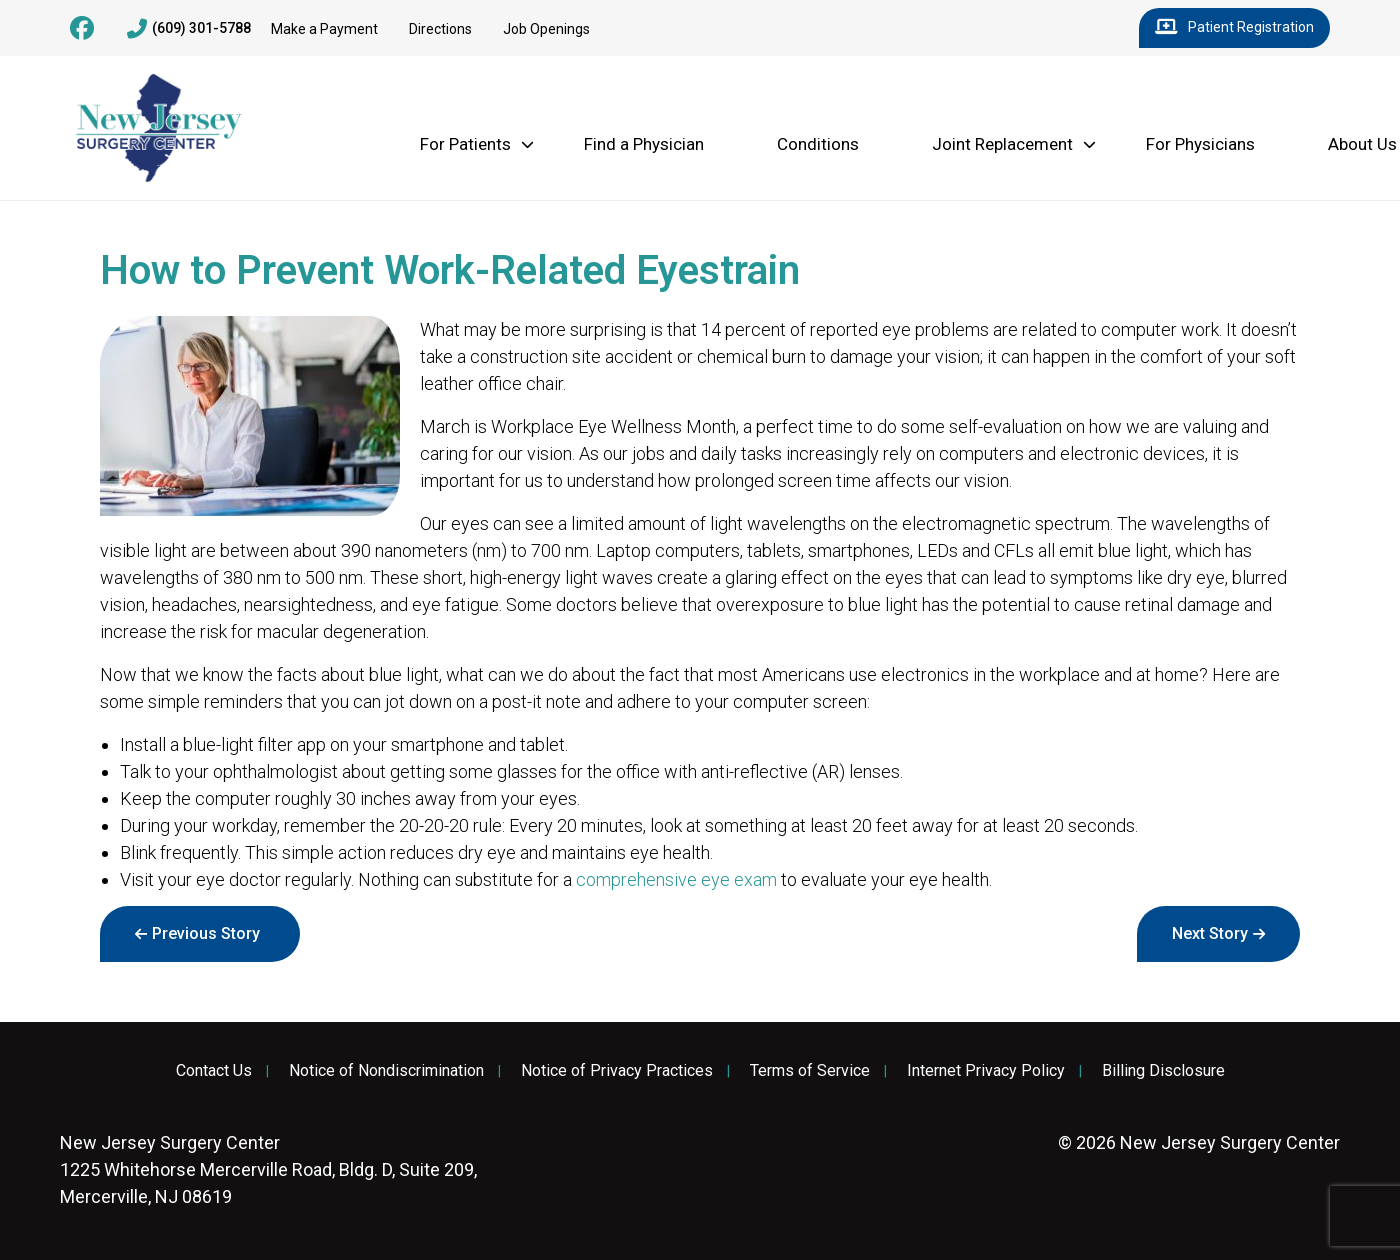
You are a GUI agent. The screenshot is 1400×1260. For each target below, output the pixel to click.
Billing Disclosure (1163, 1071)
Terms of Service (810, 1071)
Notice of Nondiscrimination (386, 1071)
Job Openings (546, 29)
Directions (440, 29)
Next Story (1210, 933)
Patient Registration (1234, 28)
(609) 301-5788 (189, 29)
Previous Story (206, 933)
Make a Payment (324, 29)
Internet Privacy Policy (986, 1071)
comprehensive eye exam (676, 879)
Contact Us (214, 1071)
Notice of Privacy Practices (617, 1071)
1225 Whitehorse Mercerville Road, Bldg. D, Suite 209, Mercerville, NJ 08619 (268, 1169)
